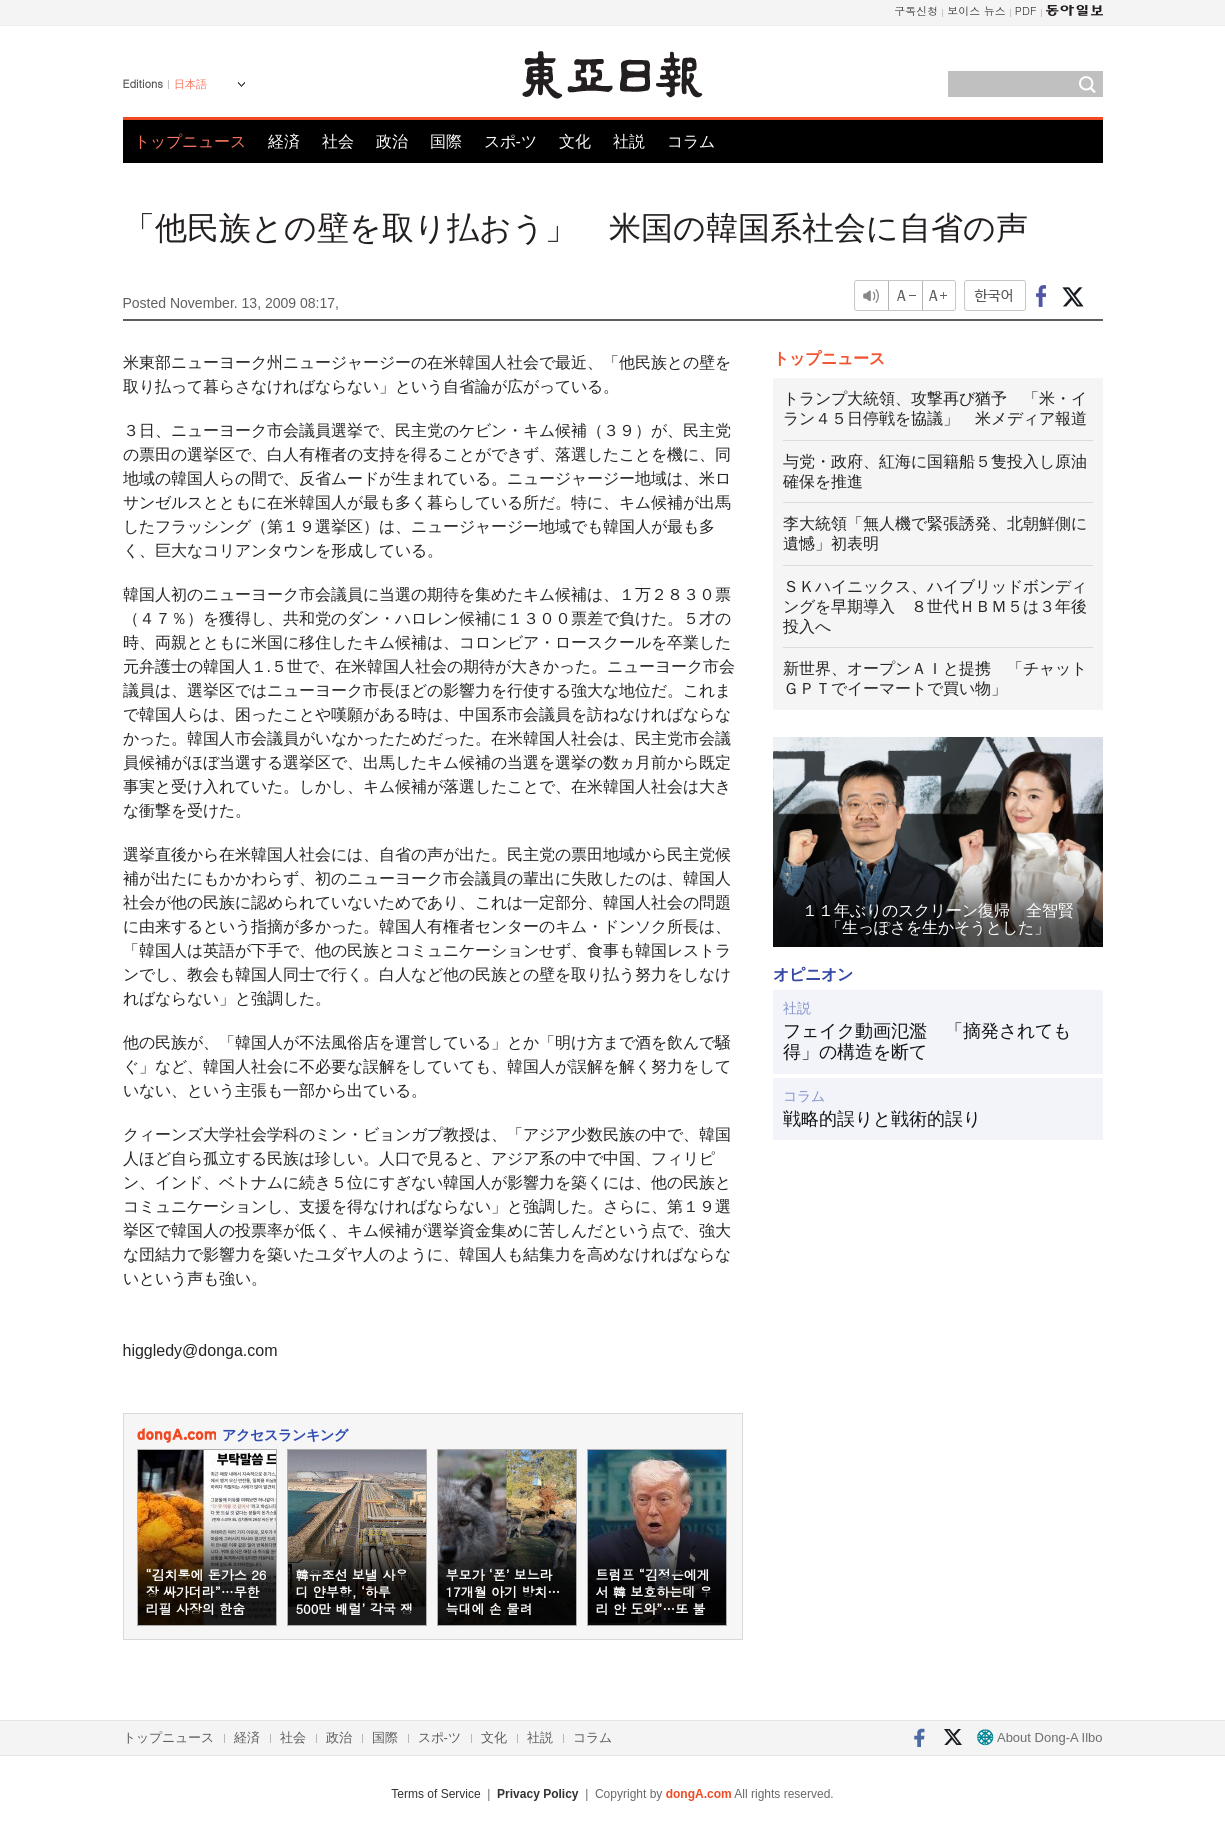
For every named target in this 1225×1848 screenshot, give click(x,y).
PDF (1026, 10)
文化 (575, 141)
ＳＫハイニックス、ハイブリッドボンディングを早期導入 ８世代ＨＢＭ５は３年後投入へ (935, 606)
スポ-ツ (510, 141)
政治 (392, 141)
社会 (338, 141)
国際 (446, 141)
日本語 (190, 84)
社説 (629, 141)
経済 (284, 141)
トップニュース (190, 141)
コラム (691, 141)
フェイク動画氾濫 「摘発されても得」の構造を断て (927, 1042)
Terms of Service (435, 1794)
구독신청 (916, 10)
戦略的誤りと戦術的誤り (882, 1119)
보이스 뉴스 (976, 10)
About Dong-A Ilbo (1039, 1737)
